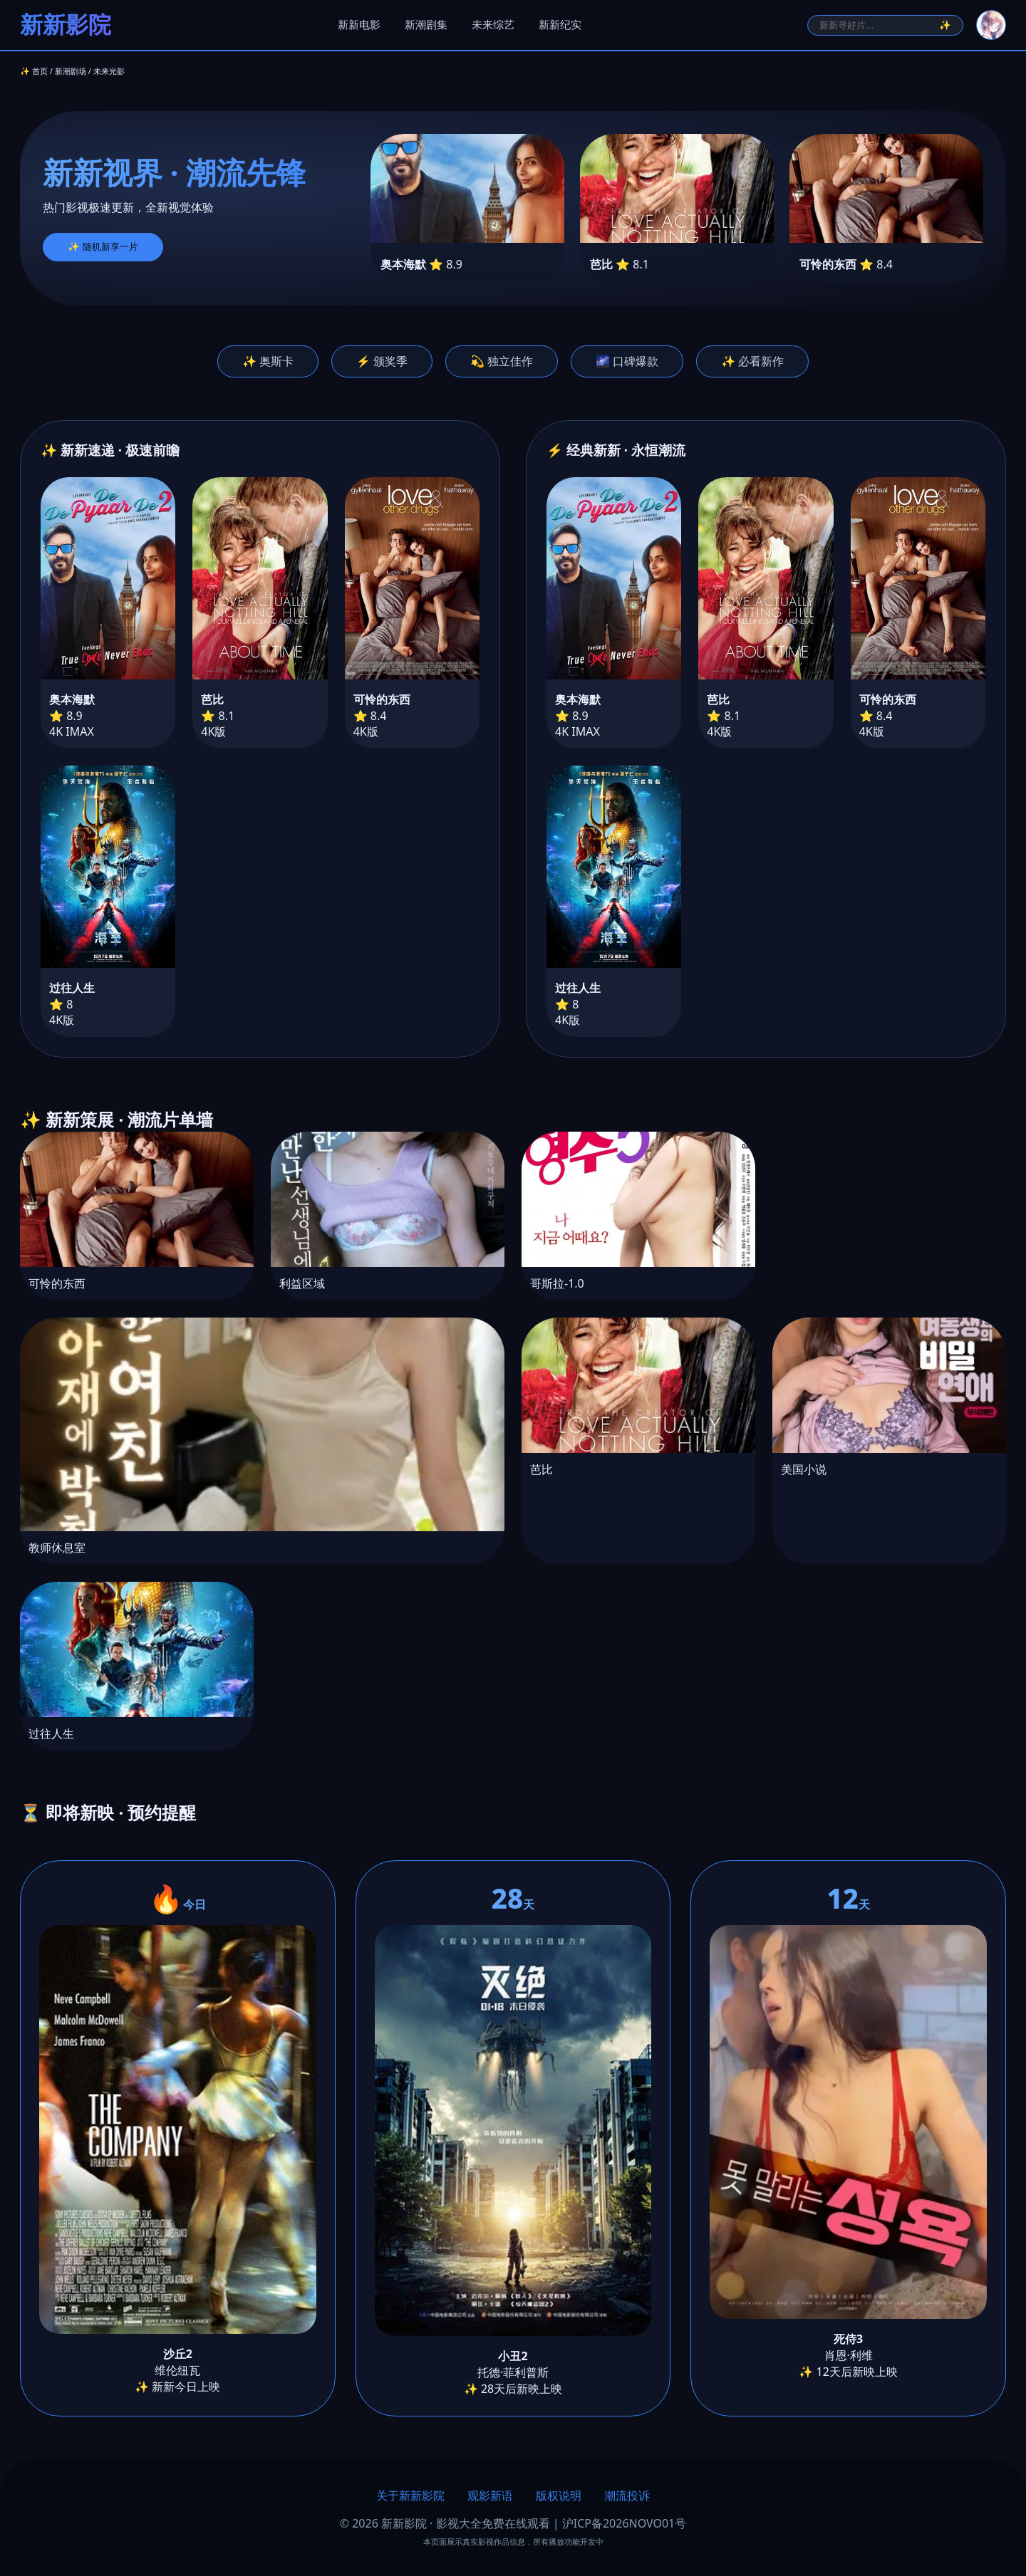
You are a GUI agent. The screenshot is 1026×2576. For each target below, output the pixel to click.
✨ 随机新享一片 (103, 246)
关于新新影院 (410, 2495)
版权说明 (558, 2495)
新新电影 (359, 25)
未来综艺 (493, 25)
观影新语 (490, 2495)
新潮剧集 (426, 25)
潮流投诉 (627, 2495)
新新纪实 (560, 25)
